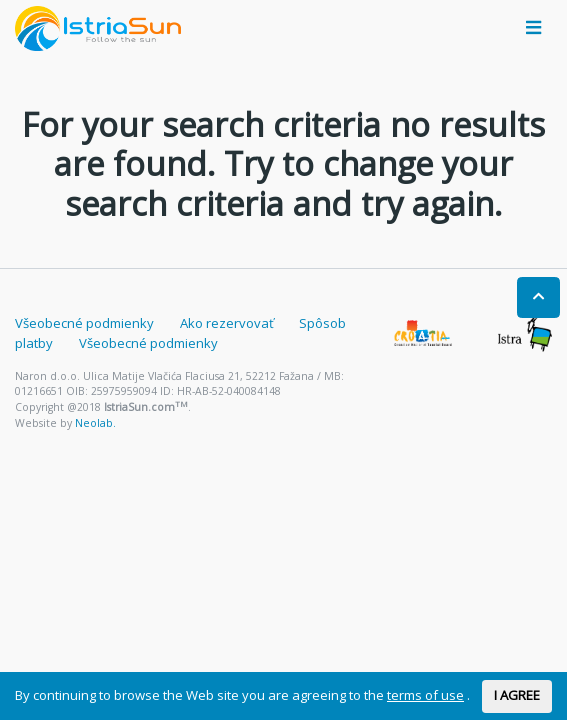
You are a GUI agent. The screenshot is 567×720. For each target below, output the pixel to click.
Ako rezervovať (227, 323)
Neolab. (95, 423)
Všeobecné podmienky (84, 323)
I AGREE (517, 695)
